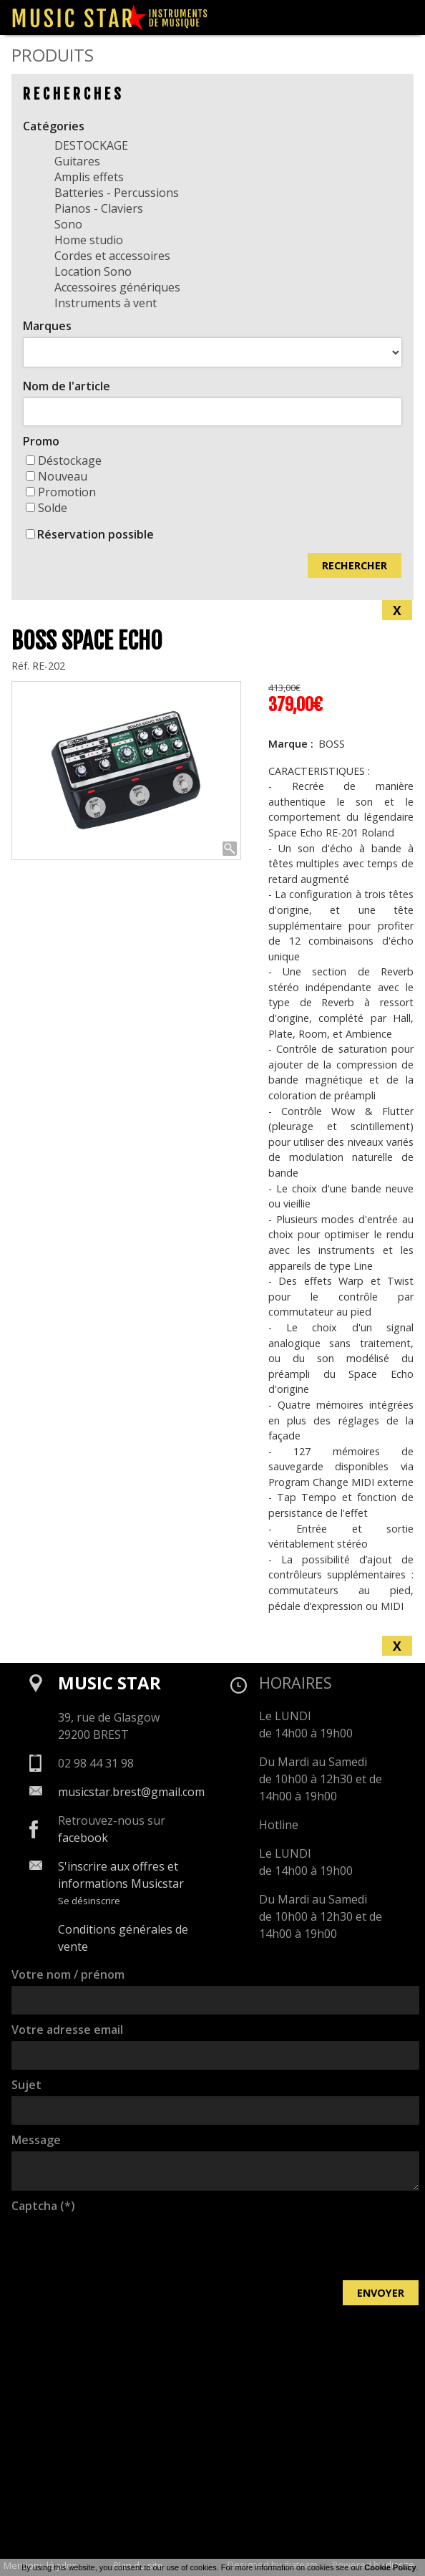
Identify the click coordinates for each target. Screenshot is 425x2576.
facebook (83, 1838)
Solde (46, 508)
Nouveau (56, 476)
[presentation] (120, 2245)
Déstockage (64, 460)
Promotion (61, 492)
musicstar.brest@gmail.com (131, 1792)
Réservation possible (95, 534)
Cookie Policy (390, 2567)
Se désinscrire (89, 1900)
